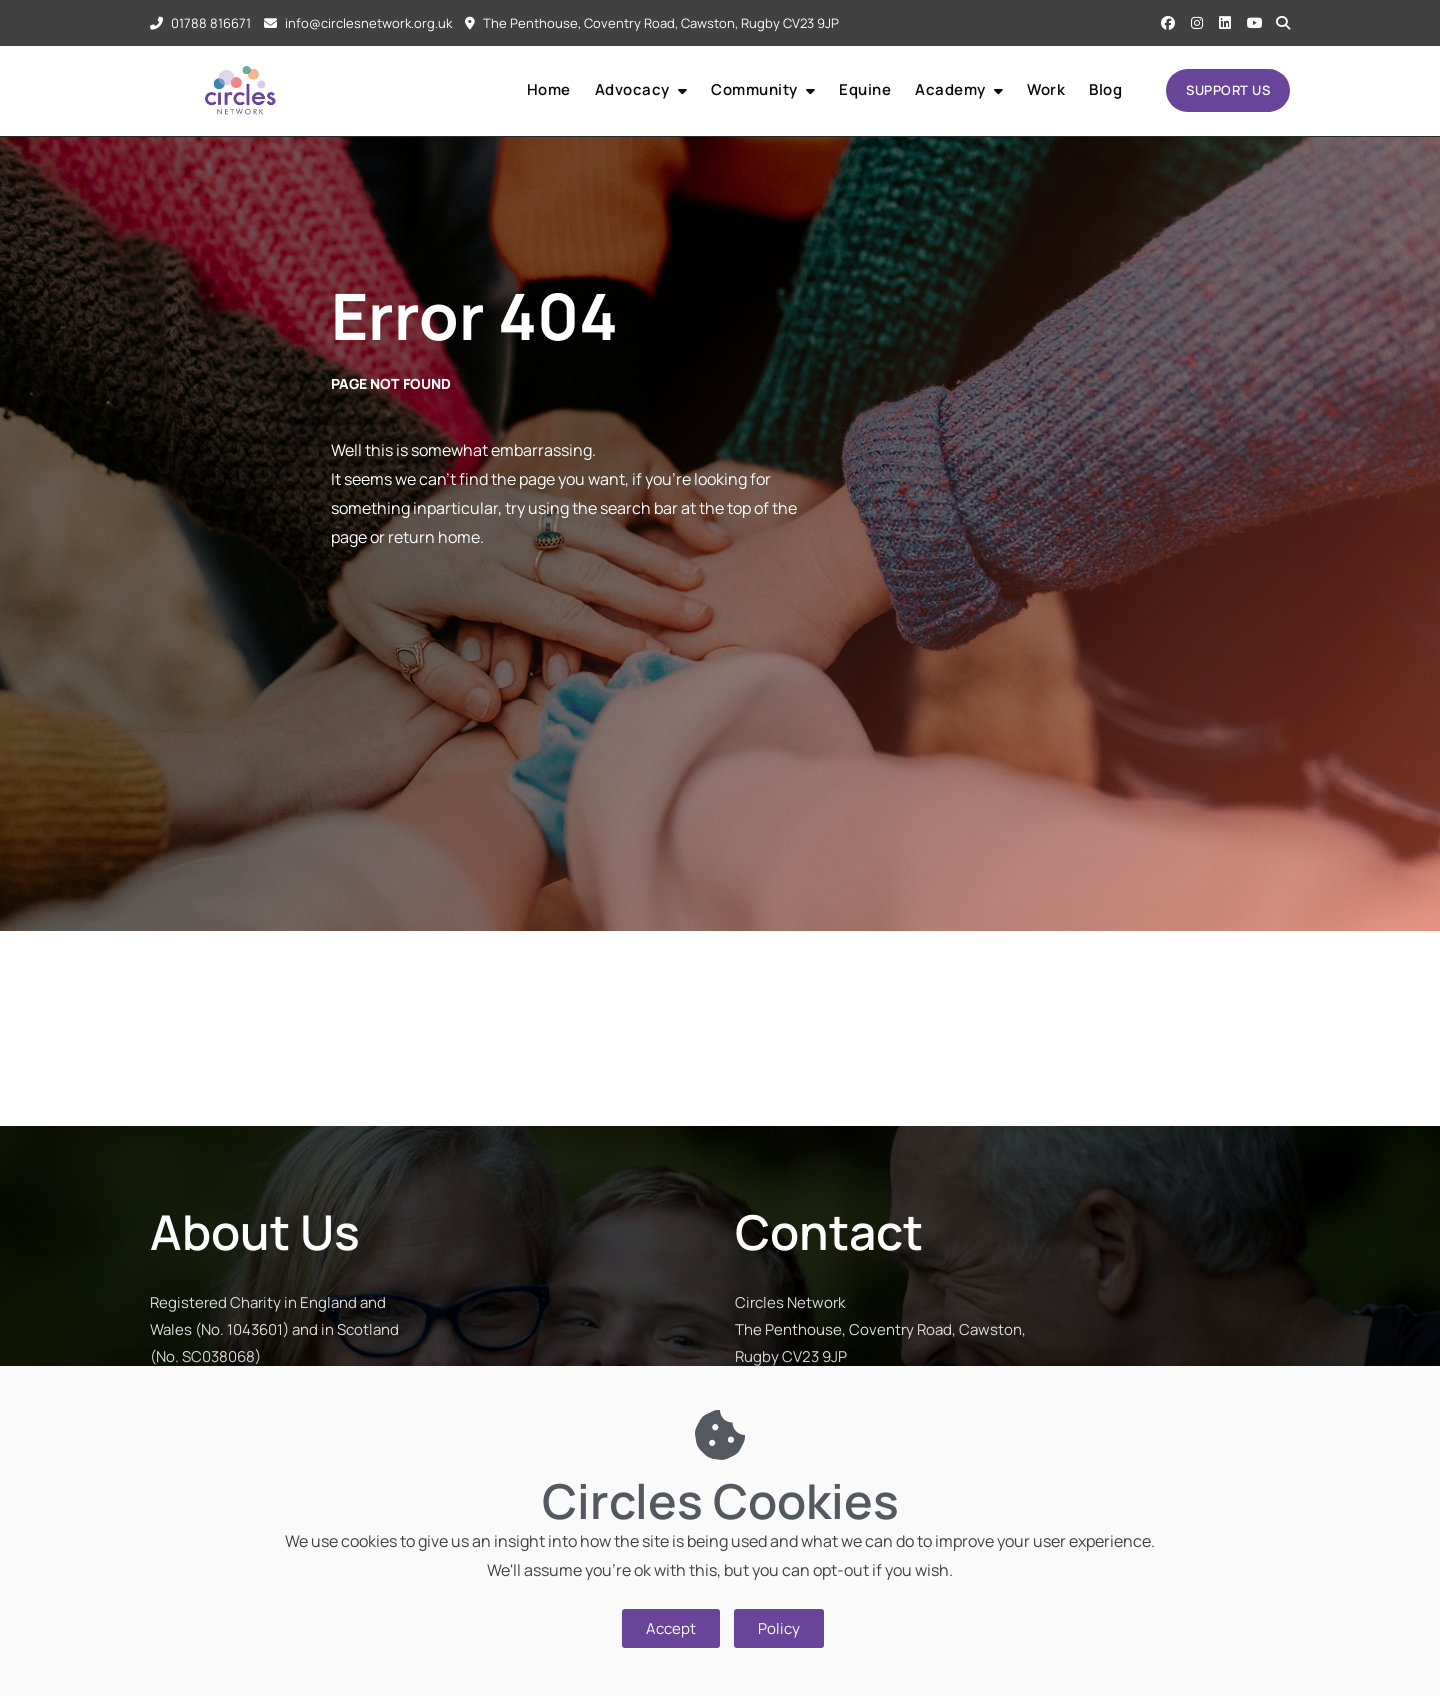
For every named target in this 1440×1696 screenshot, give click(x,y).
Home (549, 89)
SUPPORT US (1228, 90)
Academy (950, 89)
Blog (1105, 89)
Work (1046, 89)
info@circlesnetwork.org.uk (358, 23)
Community (754, 89)
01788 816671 (200, 23)
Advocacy (632, 89)
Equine (865, 89)
